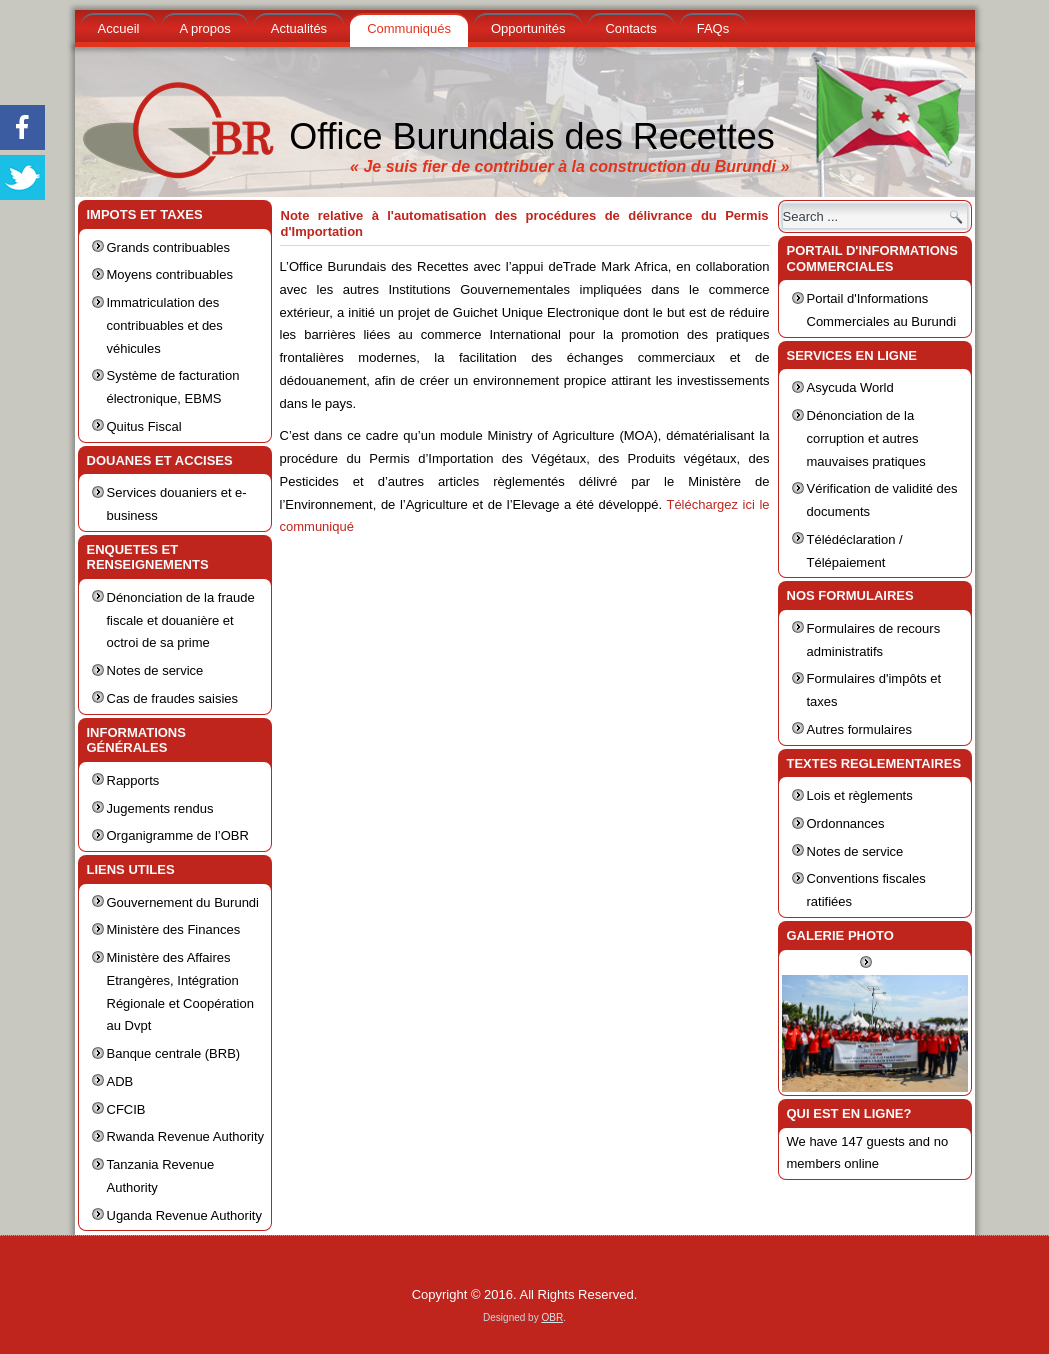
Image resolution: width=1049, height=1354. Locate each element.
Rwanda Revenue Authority (186, 1136)
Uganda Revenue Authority (184, 1215)
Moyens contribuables (170, 274)
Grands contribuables (169, 247)
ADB (120, 1081)
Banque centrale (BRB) (174, 1053)
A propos (204, 28)
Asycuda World (850, 387)
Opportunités (528, 28)
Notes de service (155, 670)
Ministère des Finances (174, 929)
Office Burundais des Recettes (532, 136)
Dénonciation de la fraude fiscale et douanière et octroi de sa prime (181, 620)
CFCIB (126, 1109)
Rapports (133, 780)
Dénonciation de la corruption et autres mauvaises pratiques (866, 438)
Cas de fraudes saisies (173, 698)
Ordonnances (846, 823)
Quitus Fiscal (144, 426)
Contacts (630, 28)
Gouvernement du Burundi (183, 902)
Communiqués (409, 28)
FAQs (713, 28)
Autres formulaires (859, 729)
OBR (552, 1317)
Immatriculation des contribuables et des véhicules (165, 325)
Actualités (299, 28)
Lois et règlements (860, 795)
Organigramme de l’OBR (178, 835)
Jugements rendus (160, 808)
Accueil (119, 28)
